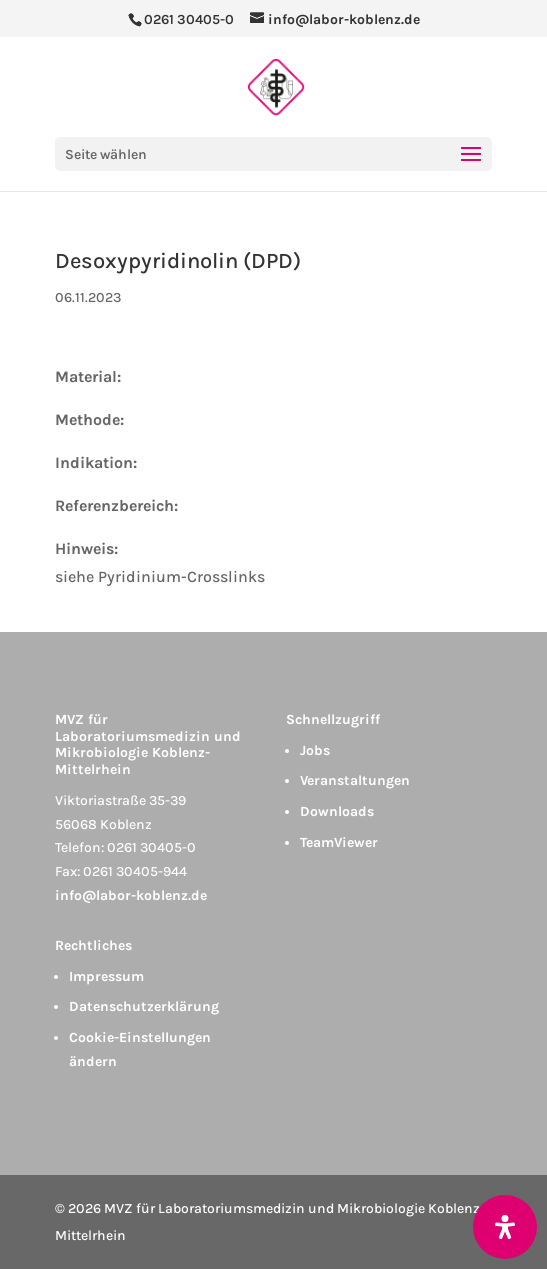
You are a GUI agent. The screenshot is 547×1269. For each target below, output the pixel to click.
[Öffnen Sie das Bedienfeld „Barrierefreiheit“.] (505, 1227)
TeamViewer (339, 842)
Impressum (106, 976)
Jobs (315, 750)
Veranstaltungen (355, 780)
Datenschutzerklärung (144, 1006)
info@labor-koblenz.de (131, 895)
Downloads (337, 811)
